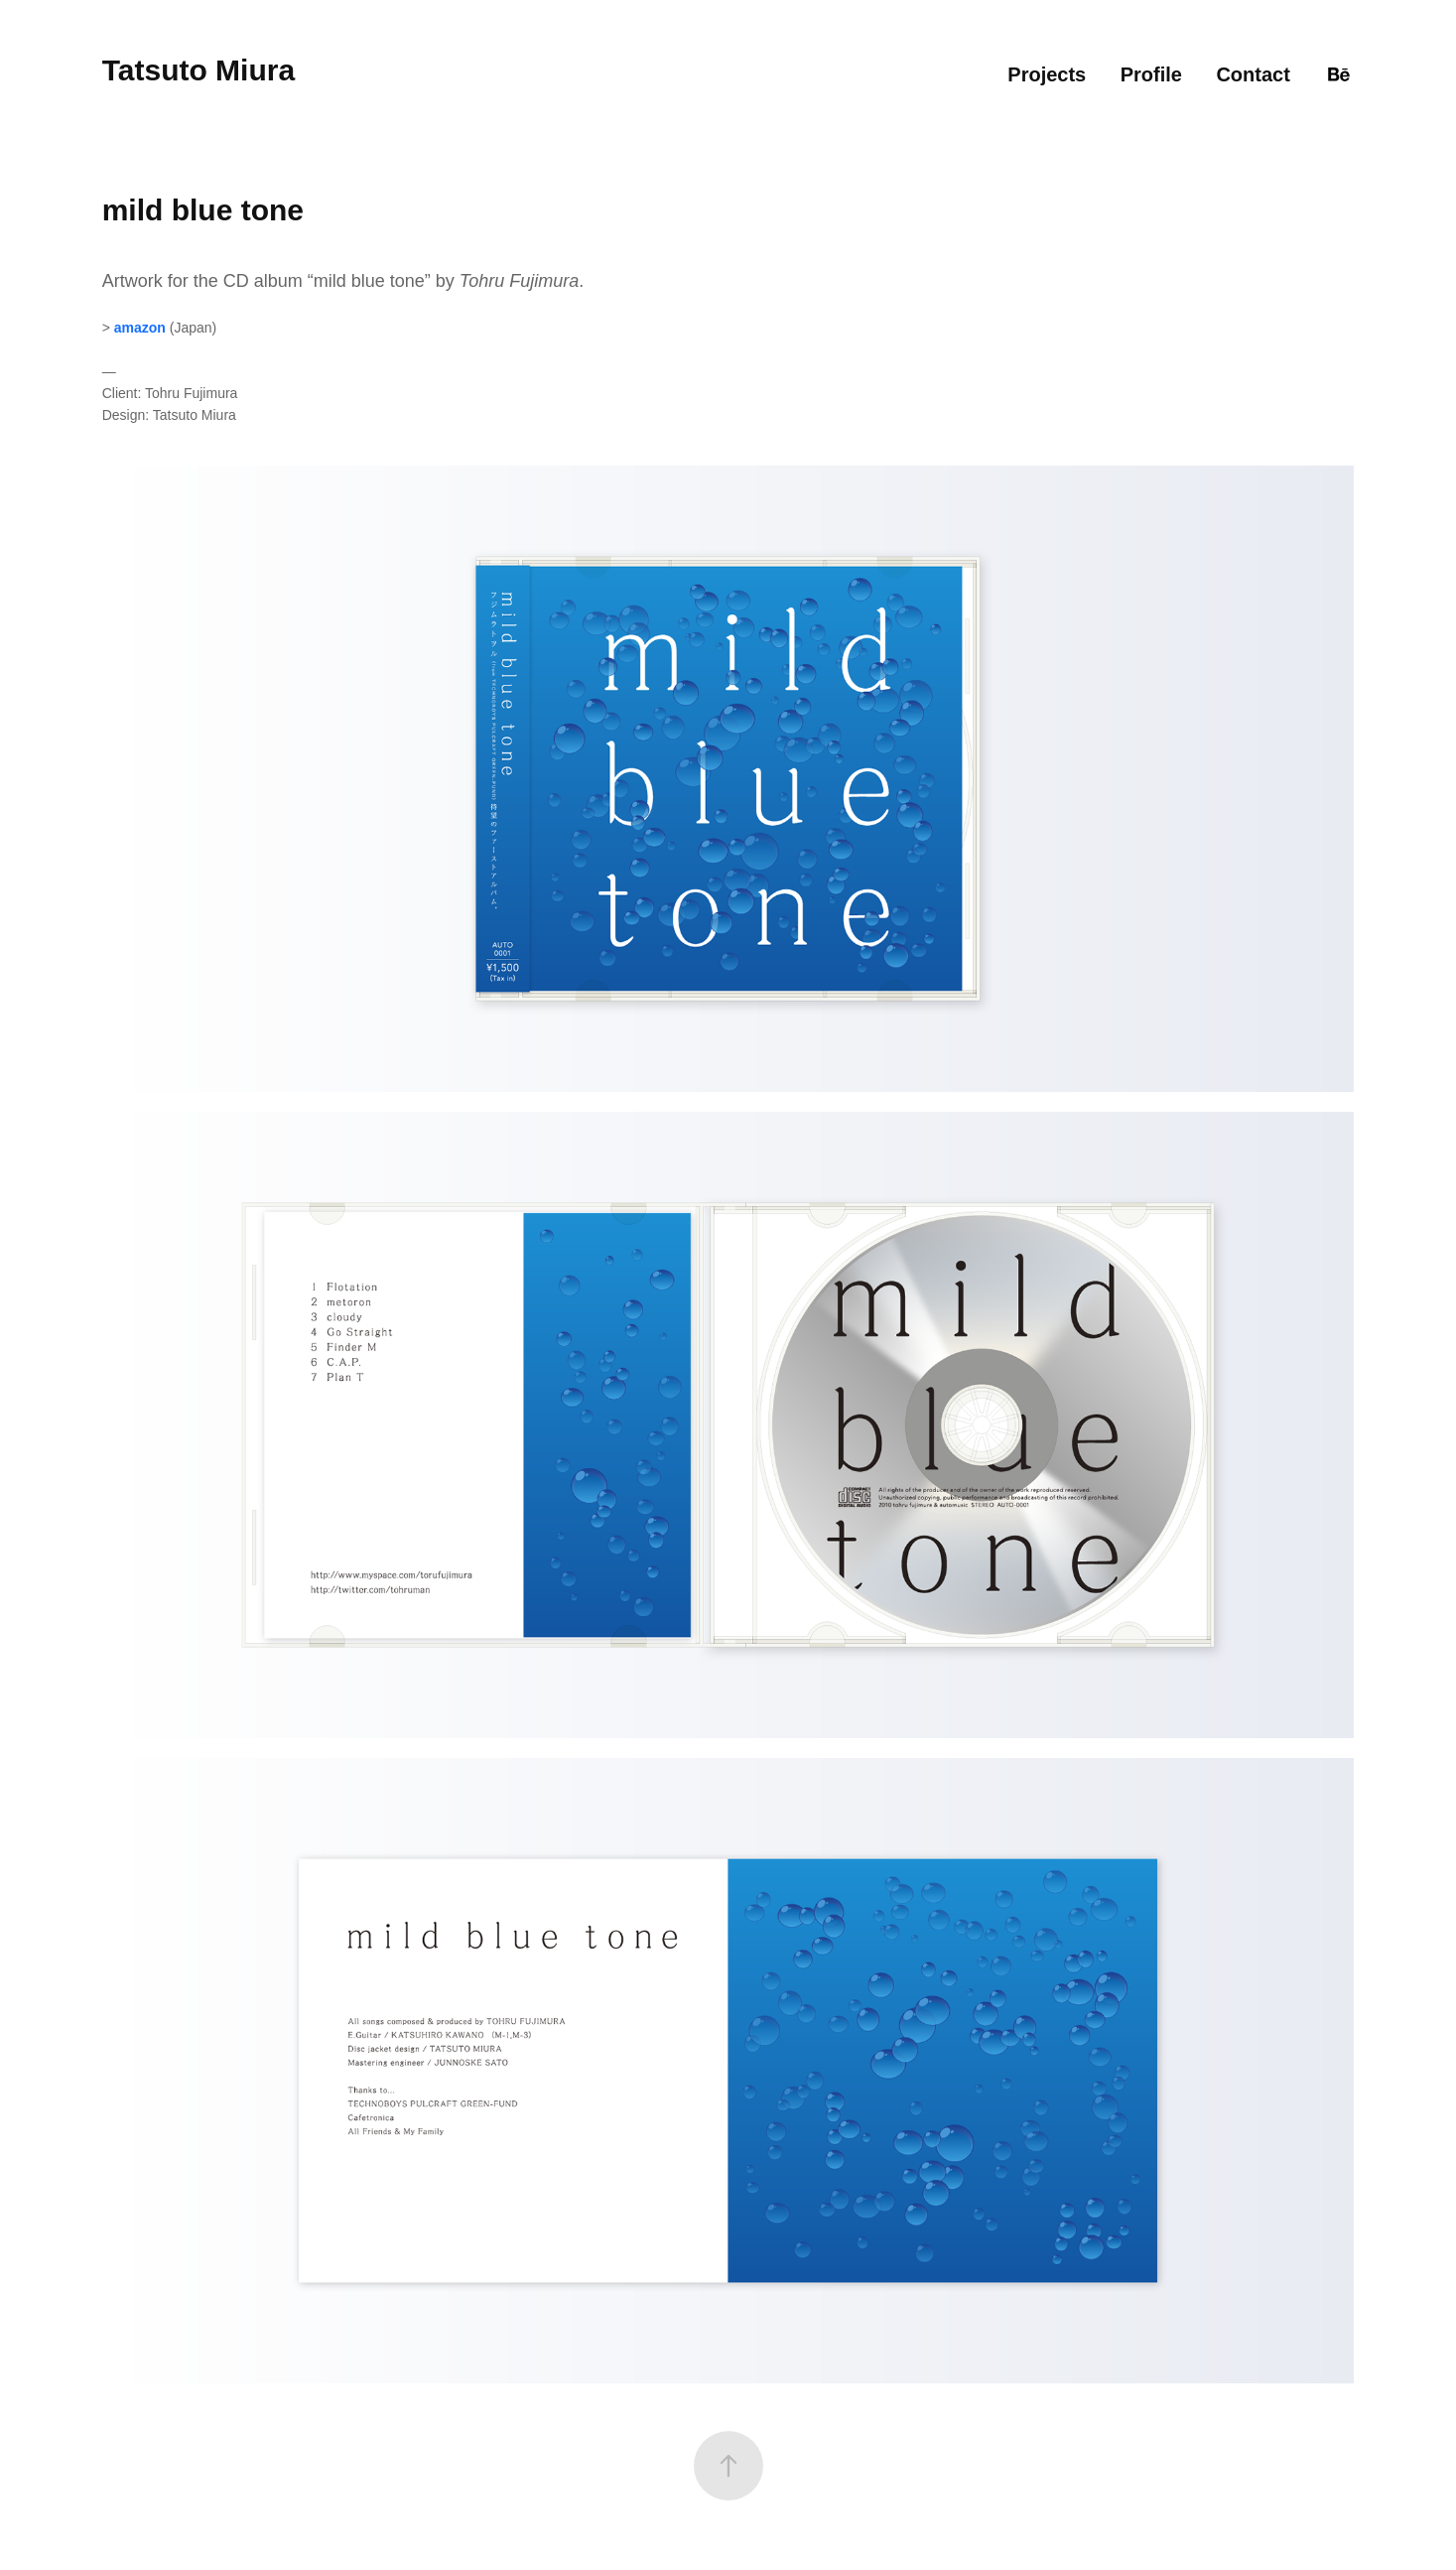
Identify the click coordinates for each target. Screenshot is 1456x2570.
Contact (1252, 74)
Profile (1151, 74)
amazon (140, 328)
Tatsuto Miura (198, 70)
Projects (1046, 74)
